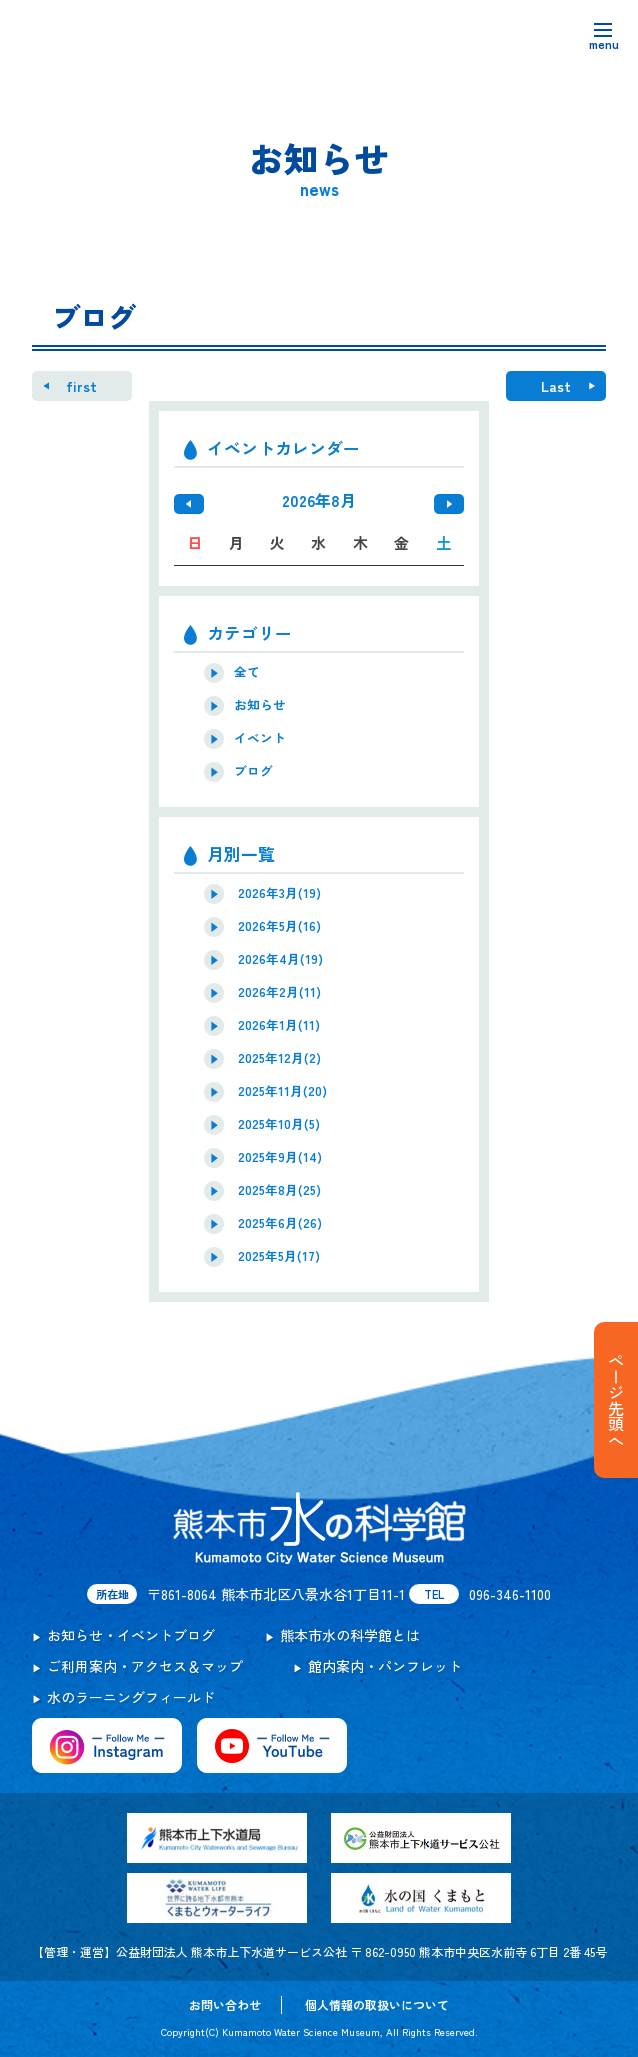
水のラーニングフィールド (131, 1697)
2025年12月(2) (279, 1058)
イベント (260, 738)
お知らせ (260, 705)
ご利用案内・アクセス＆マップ (145, 1666)
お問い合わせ (225, 2004)
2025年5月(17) (279, 1256)
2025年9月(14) (280, 1157)
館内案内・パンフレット (385, 1666)
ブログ (253, 771)
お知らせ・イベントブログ (131, 1635)
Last (556, 386)
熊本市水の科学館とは (350, 1635)
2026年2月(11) (279, 992)
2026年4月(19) (280, 959)
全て (247, 672)
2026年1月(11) (279, 1025)
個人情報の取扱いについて (377, 2004)
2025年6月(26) (280, 1223)
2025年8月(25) (279, 1190)
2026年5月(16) (279, 926)
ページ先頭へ (616, 1400)
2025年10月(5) (279, 1124)
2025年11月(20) (282, 1091)
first (81, 386)
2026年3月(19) (279, 893)
